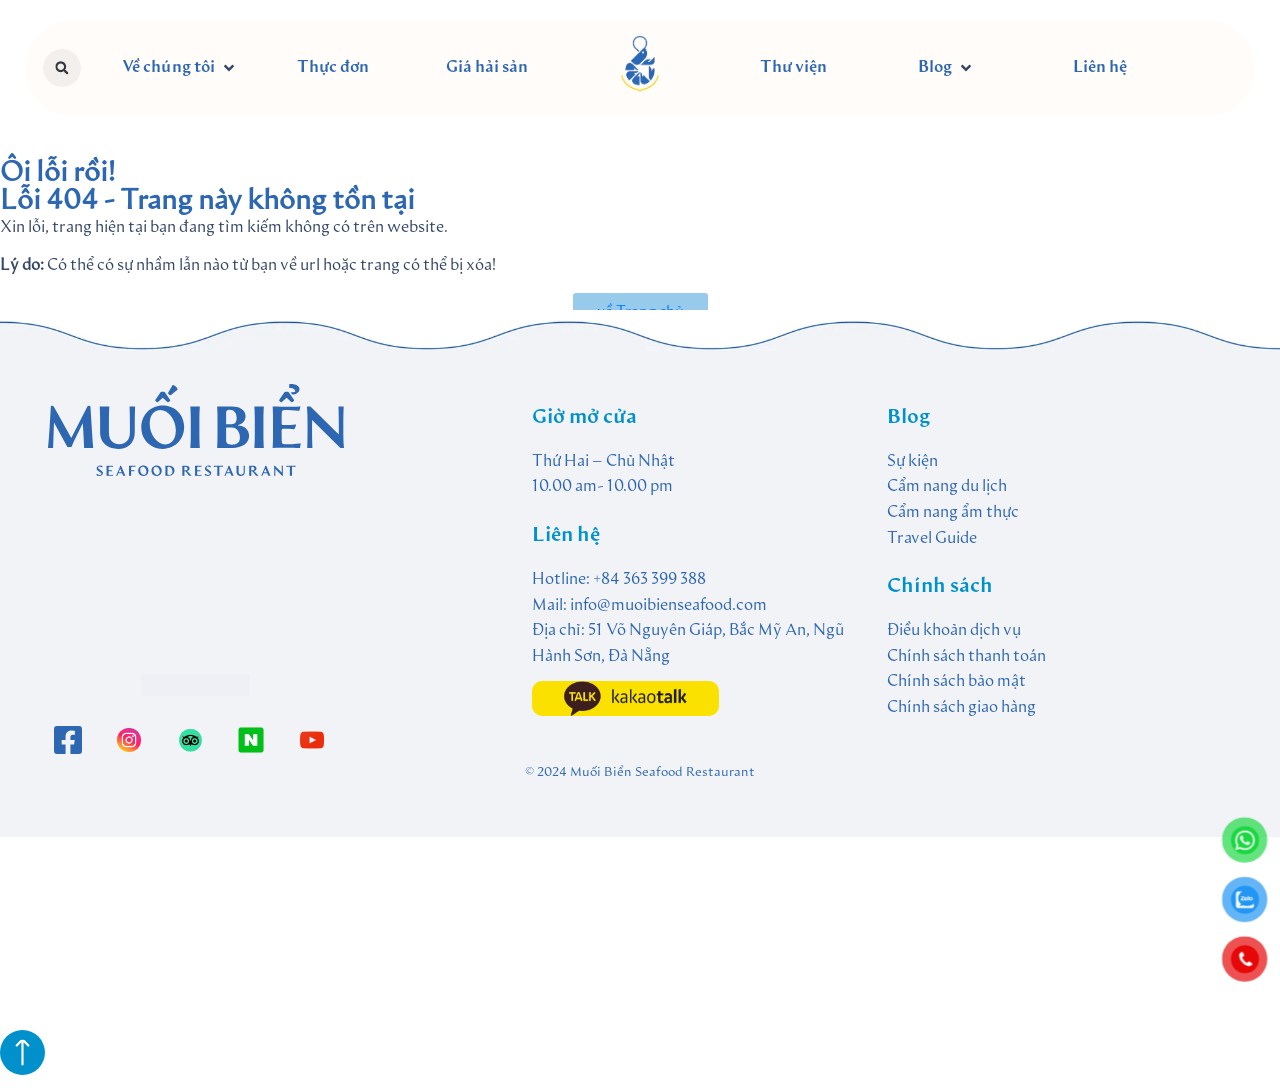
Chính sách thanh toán (966, 657)
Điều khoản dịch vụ (954, 631)
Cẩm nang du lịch (947, 487)
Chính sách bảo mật (956, 682)
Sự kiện (912, 462)
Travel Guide (932, 539)
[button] (62, 68)
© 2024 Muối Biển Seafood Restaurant (640, 772)
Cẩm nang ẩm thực (953, 513)
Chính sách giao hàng (961, 708)
